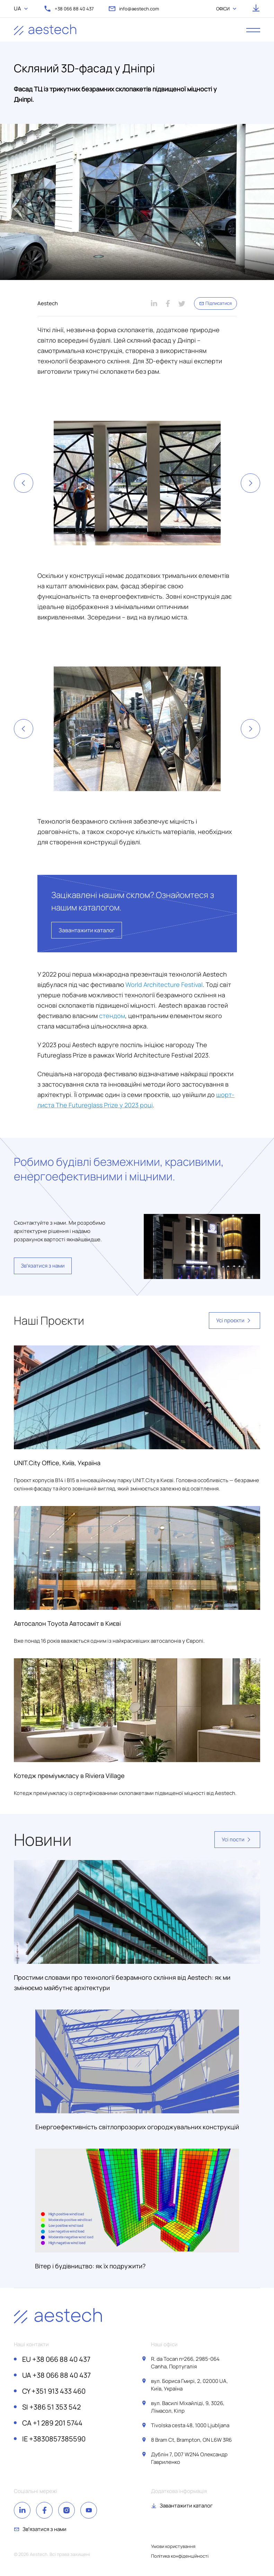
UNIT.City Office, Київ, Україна (57, 1463)
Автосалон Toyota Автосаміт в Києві (67, 1623)
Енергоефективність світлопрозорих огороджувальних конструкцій (137, 2127)
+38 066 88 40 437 (56, 2359)
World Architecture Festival (164, 984)
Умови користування (173, 2546)
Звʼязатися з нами (43, 1265)
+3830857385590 (54, 2439)
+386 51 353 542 (51, 2407)
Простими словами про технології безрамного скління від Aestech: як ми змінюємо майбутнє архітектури (122, 1982)
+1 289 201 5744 (52, 2423)
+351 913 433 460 (54, 2391)
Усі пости (237, 1839)
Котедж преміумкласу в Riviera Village (69, 1775)
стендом (112, 1016)
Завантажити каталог (87, 930)
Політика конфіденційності (180, 2556)
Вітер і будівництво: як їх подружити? (90, 2266)
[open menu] (253, 29)
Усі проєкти (234, 1320)
